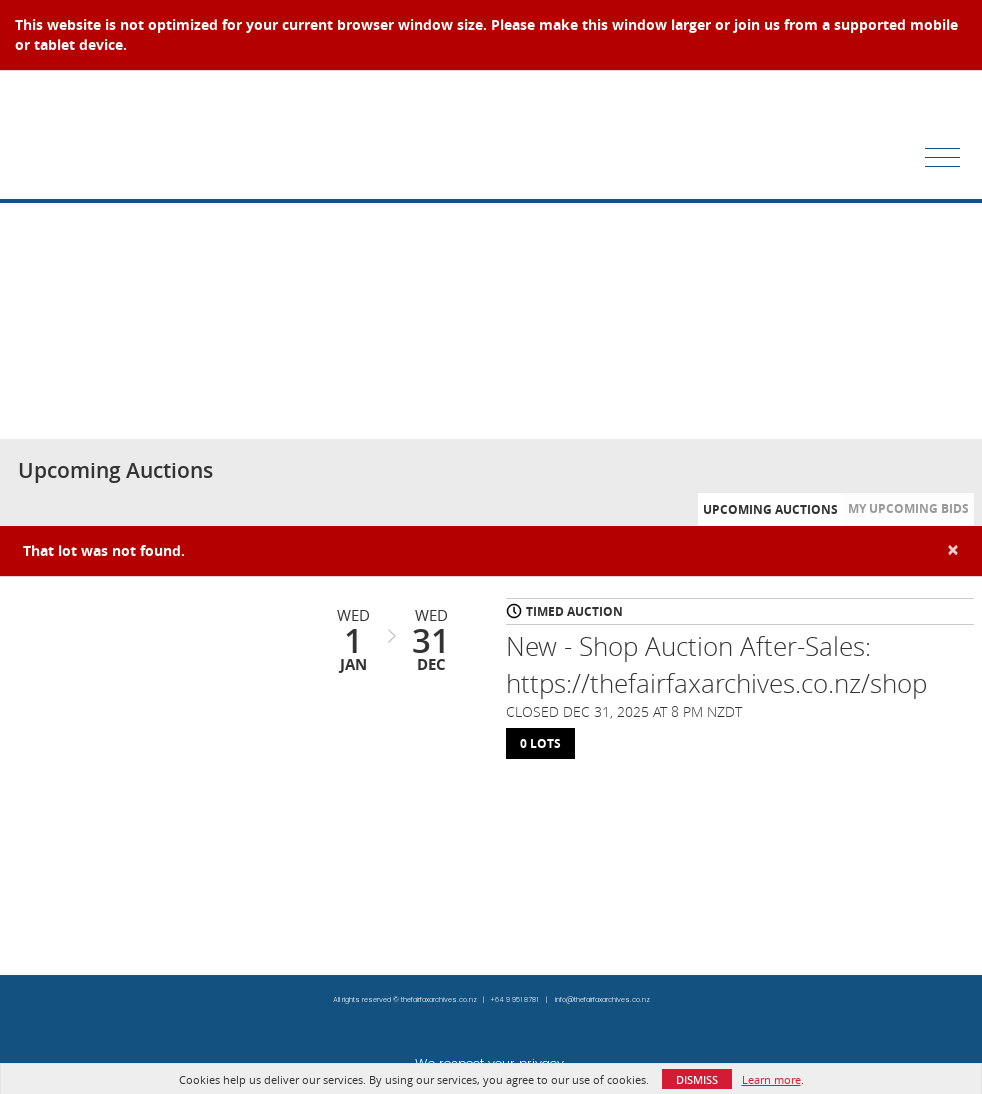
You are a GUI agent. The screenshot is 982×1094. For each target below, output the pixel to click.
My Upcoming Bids (908, 508)
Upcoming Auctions (770, 509)
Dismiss (697, 1079)
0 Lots (540, 743)
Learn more (771, 1079)
